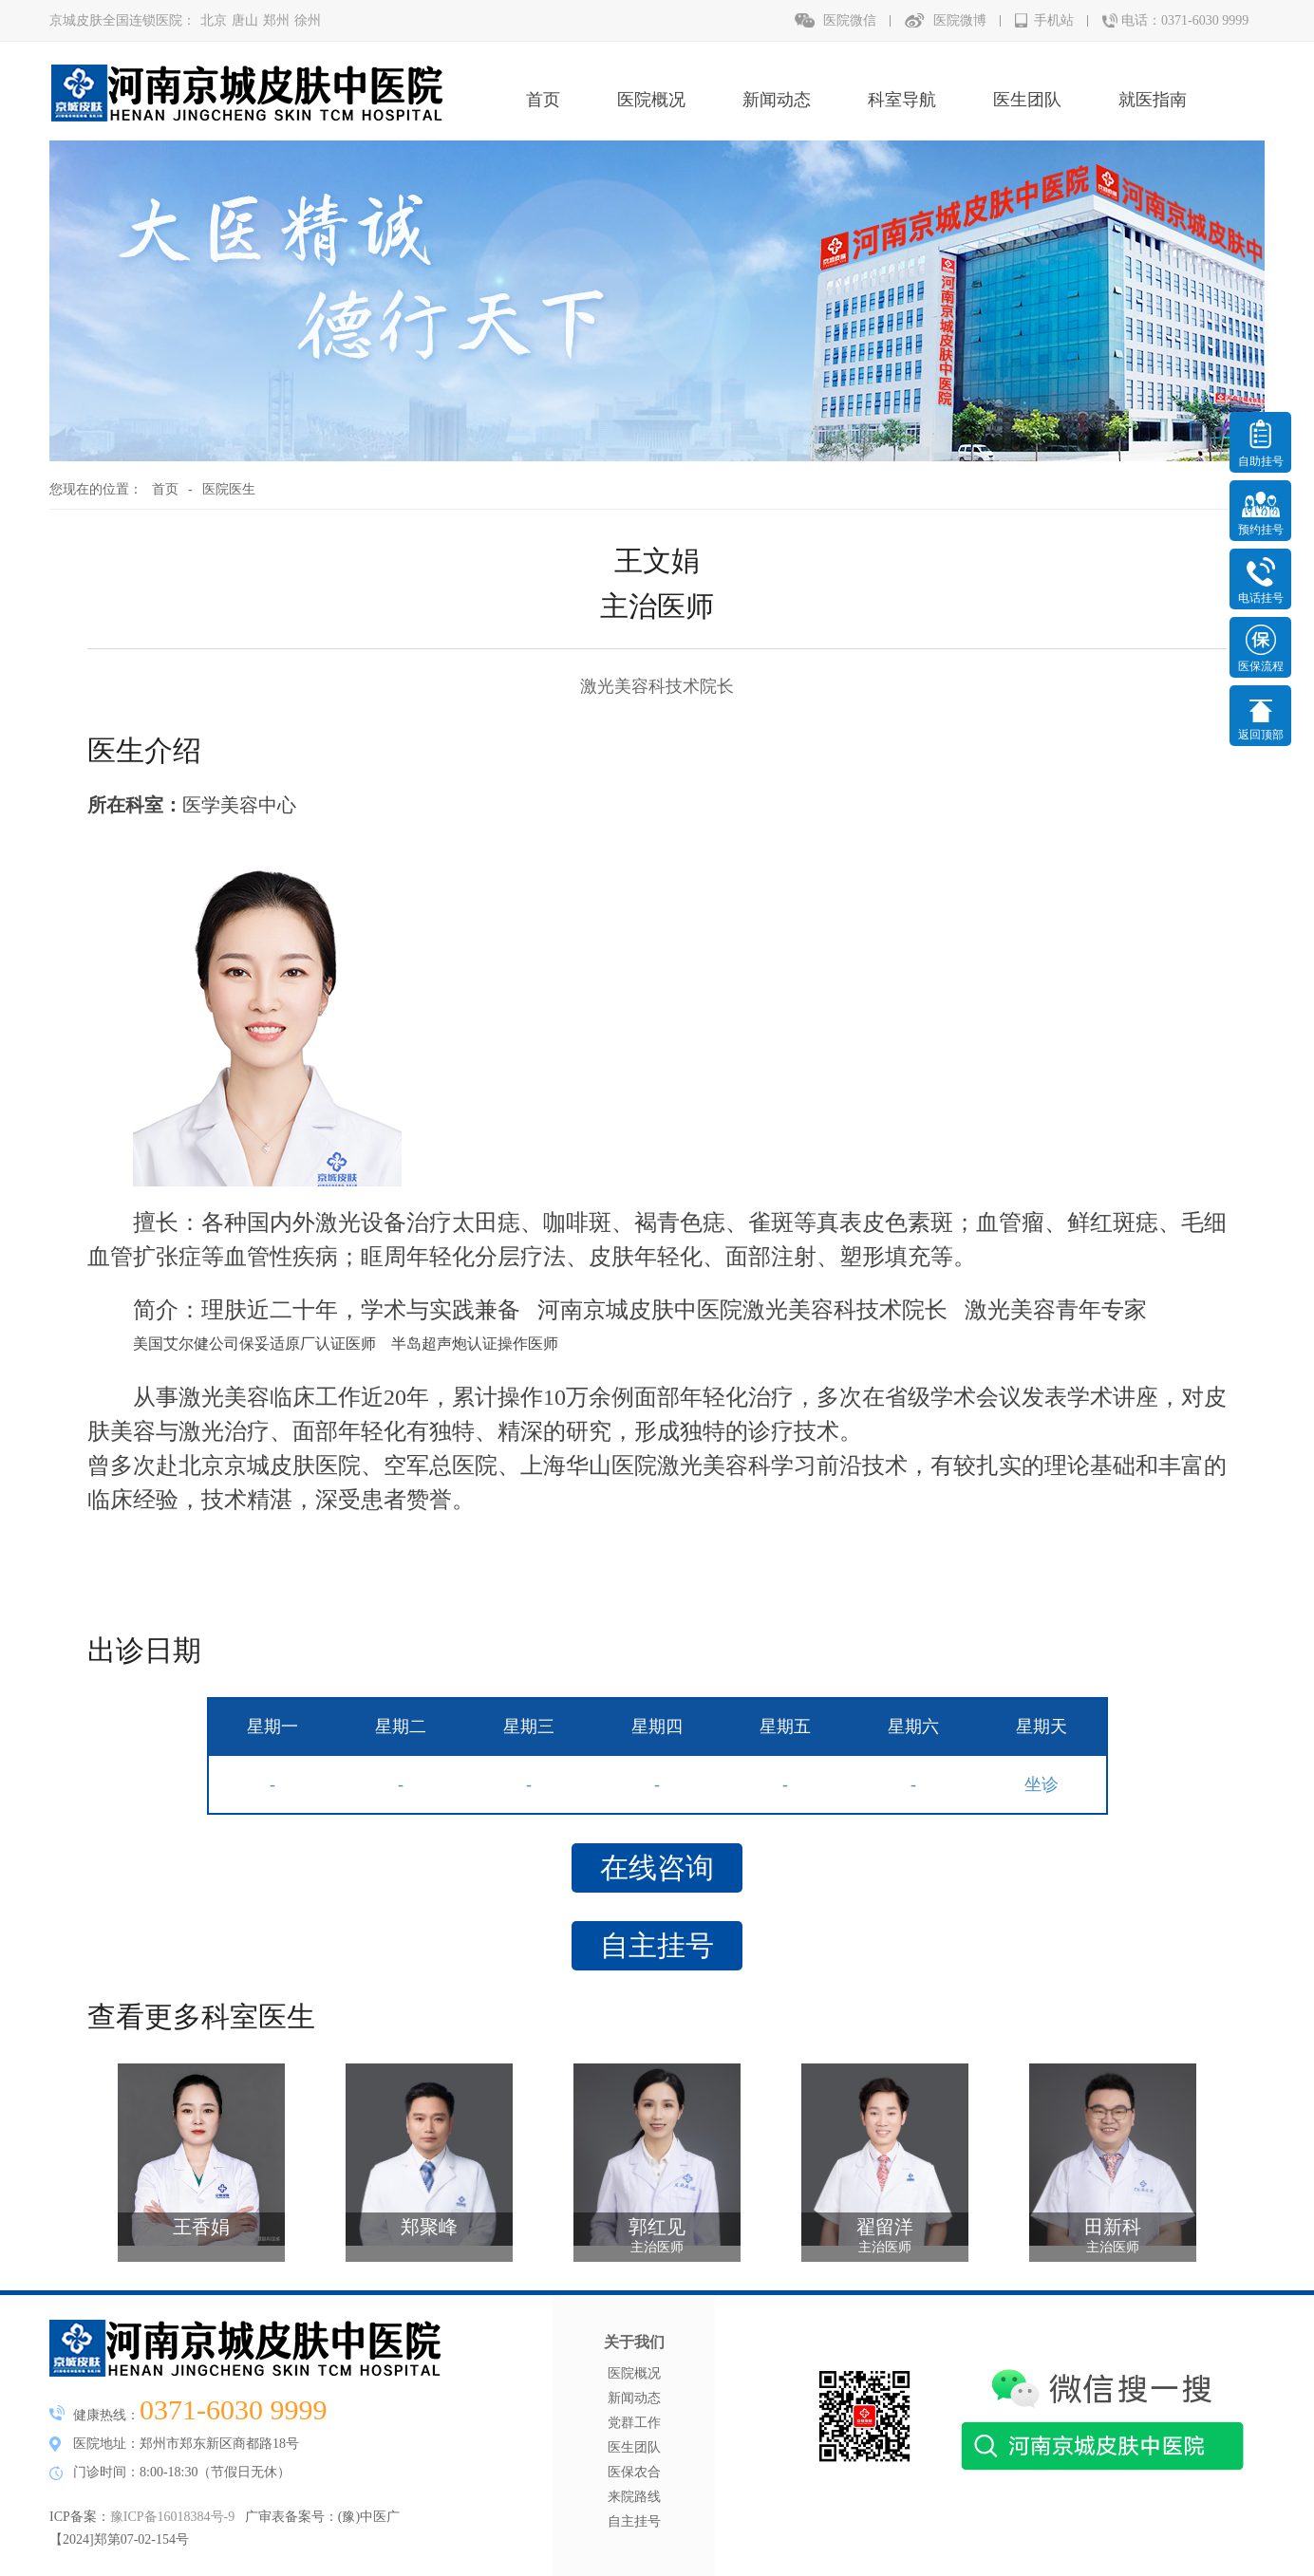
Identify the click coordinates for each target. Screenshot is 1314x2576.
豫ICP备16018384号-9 (172, 2517)
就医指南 (1152, 99)
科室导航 (902, 99)
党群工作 (634, 2423)
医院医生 (228, 489)
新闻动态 (776, 99)
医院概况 (651, 99)
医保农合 (634, 2472)
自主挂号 (657, 1945)
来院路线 (634, 2497)
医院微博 (959, 20)
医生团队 (1027, 99)
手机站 (1054, 20)
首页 (543, 99)
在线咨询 (657, 1867)
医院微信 (849, 20)
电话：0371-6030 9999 (1184, 20)
